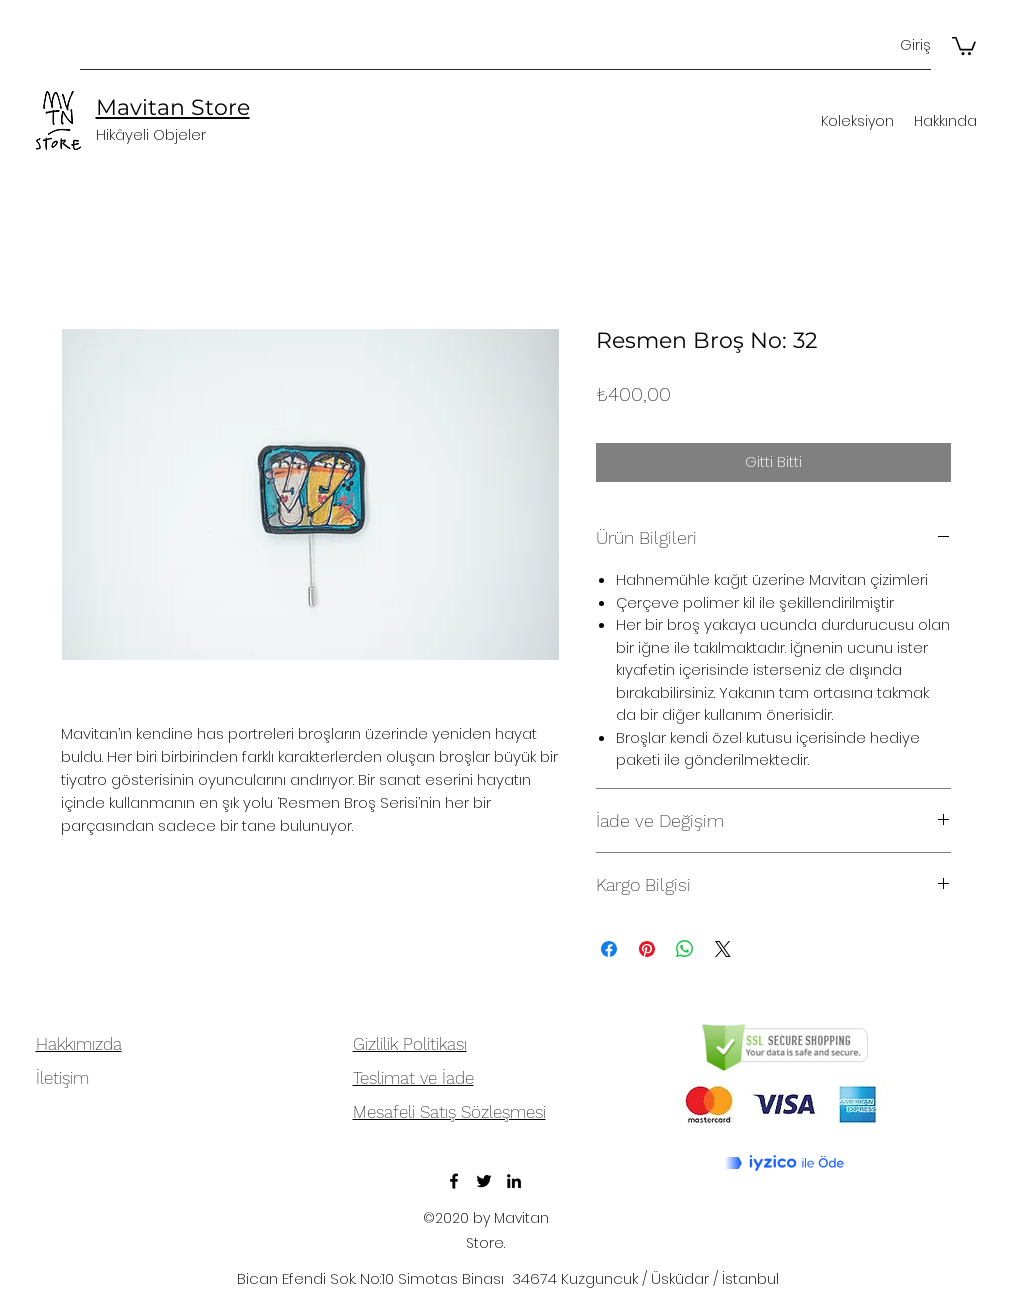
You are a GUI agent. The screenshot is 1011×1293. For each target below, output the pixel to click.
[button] (964, 45)
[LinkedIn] (514, 1181)
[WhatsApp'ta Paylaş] (685, 949)
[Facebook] (454, 1181)
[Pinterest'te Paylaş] (647, 949)
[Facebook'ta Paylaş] (609, 949)
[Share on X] (723, 949)
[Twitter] (484, 1181)
